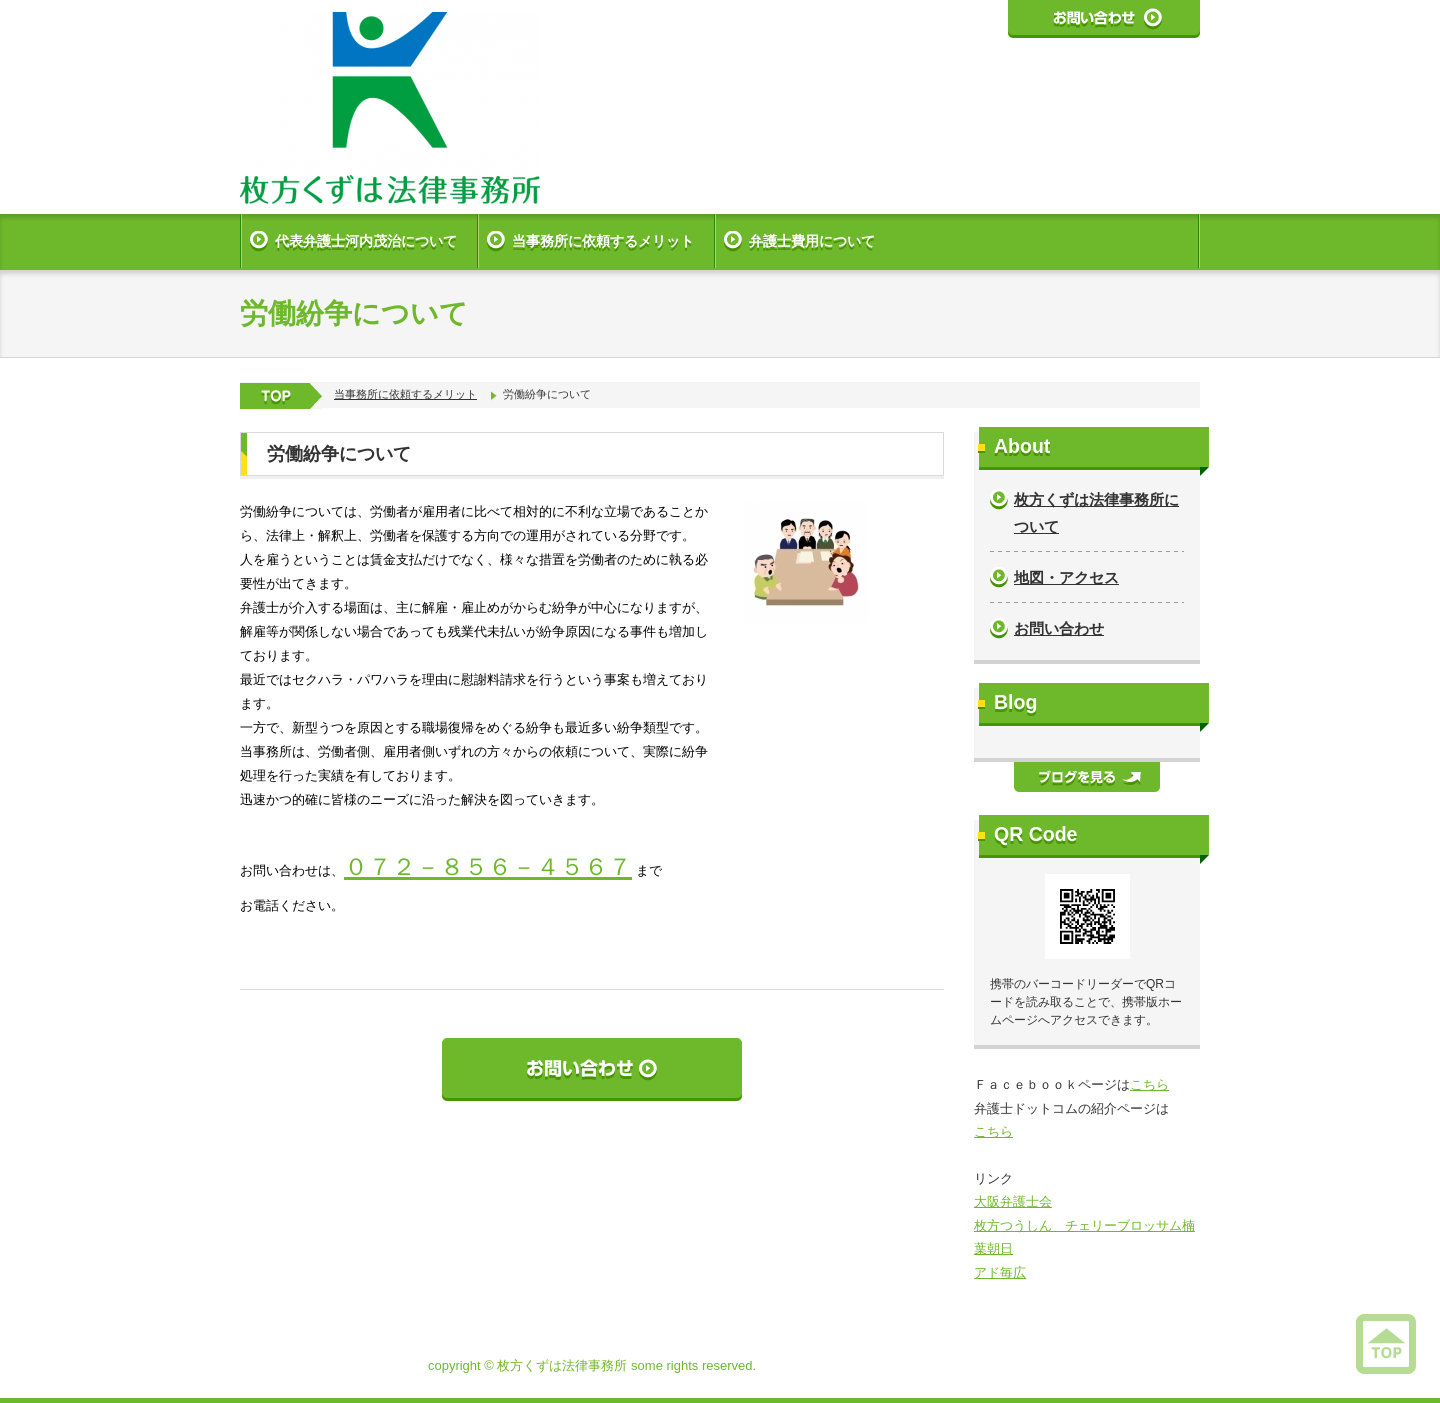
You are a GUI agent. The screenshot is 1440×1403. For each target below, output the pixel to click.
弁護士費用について (812, 241)
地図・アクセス (1066, 577)
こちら (1149, 1084)
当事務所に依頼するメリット (603, 241)
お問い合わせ (1059, 628)
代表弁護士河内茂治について (366, 241)
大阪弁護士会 (1013, 1201)
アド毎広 (1000, 1272)
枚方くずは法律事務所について (1096, 513)
